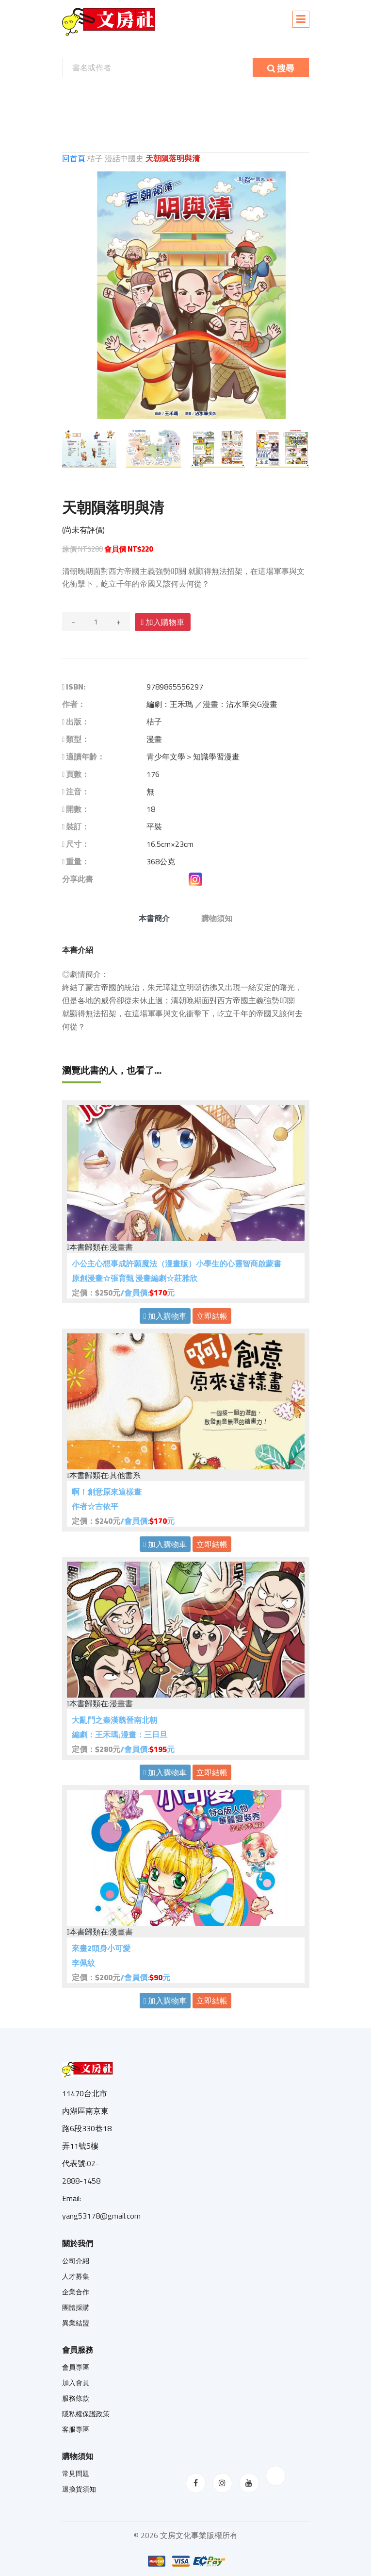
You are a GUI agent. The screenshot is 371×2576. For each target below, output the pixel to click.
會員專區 (75, 2367)
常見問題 (75, 2473)
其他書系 (125, 1475)
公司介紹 (75, 2261)
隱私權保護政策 (86, 2414)
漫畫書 (121, 1247)
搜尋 (280, 68)
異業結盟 (75, 2323)
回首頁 (74, 158)
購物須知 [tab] (216, 918)
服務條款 (75, 2398)
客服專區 (75, 2429)
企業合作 (75, 2292)
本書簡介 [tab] (154, 918)
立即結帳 (211, 1316)
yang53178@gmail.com (101, 2215)
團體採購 (75, 2307)
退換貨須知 (79, 2489)
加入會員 (75, 2382)
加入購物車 (163, 622)
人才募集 (75, 2276)
